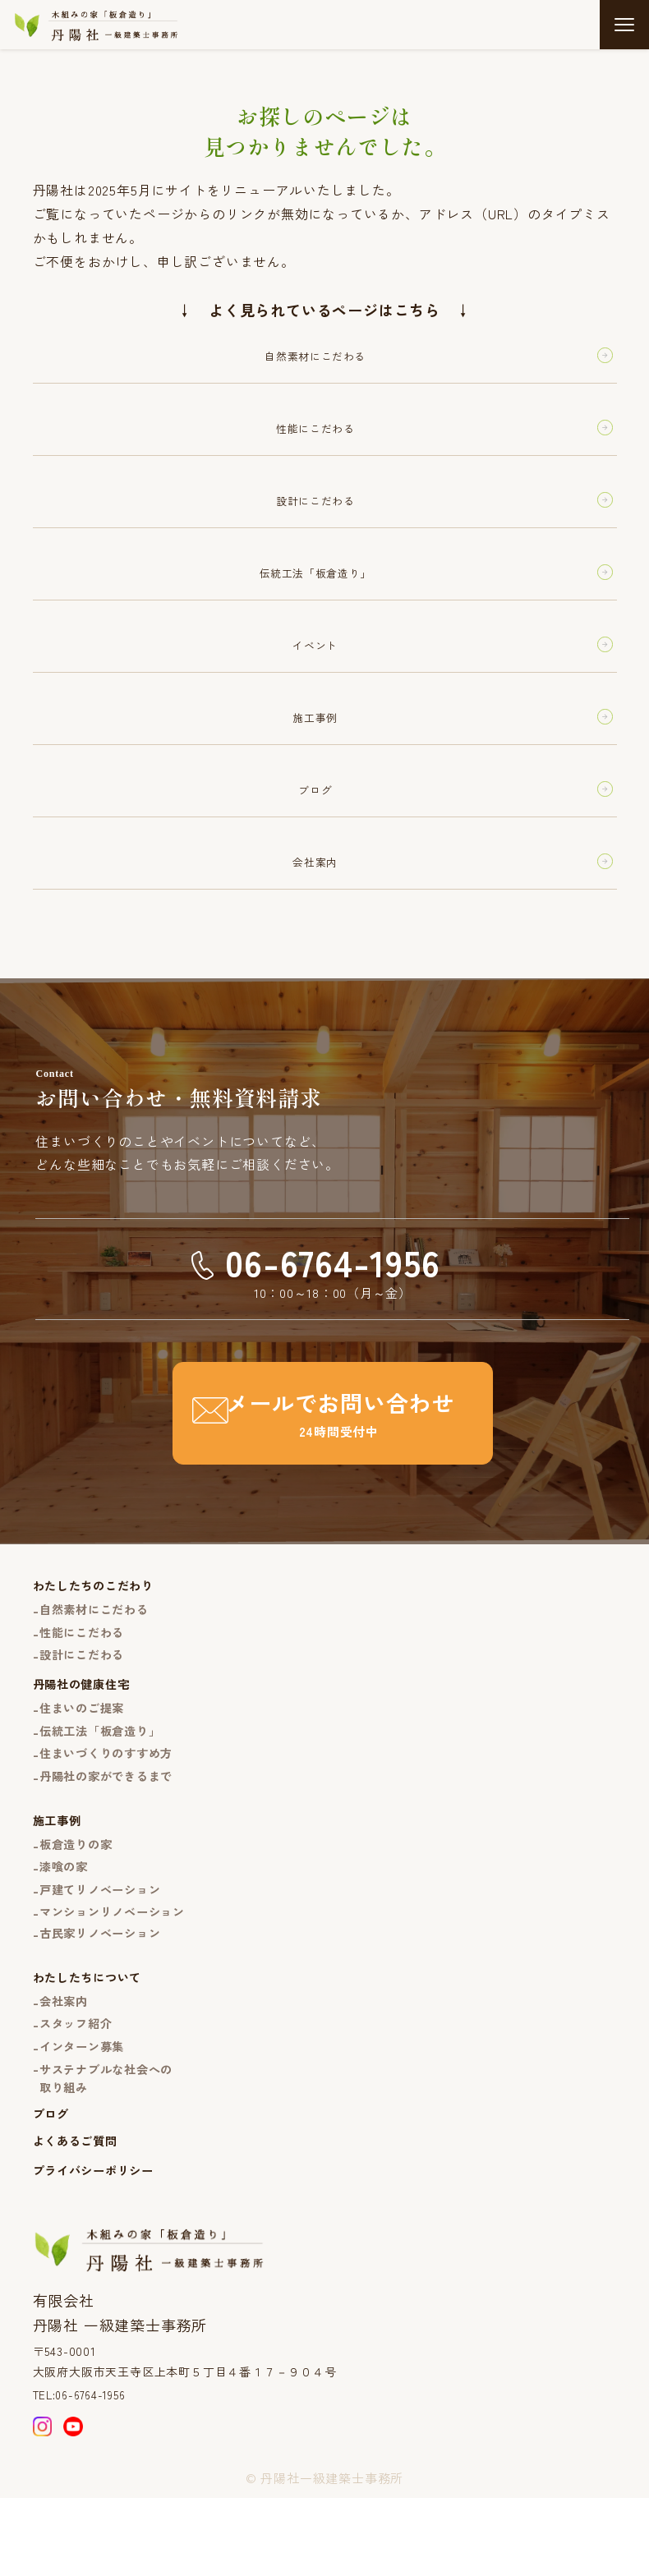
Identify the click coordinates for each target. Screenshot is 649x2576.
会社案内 (66, 2063)
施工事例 (59, 1872)
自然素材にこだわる (98, 1649)
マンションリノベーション (118, 1969)
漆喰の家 (66, 1921)
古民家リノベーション (105, 1991)
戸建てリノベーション (105, 1945)
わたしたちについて (91, 2037)
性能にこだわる (85, 1673)
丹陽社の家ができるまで (111, 1826)
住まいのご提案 (85, 1754)
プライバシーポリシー (98, 2241)
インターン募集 (85, 2110)
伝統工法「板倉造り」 (105, 1778)
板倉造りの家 (79, 1897)
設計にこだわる (85, 1698)
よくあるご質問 (78, 2210)
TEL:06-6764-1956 (84, 2468)
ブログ (52, 2182)
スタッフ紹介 (79, 2086)
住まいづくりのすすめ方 (111, 1802)
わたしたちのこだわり (98, 1624)
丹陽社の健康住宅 (84, 1729)
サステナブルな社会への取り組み (111, 2144)
